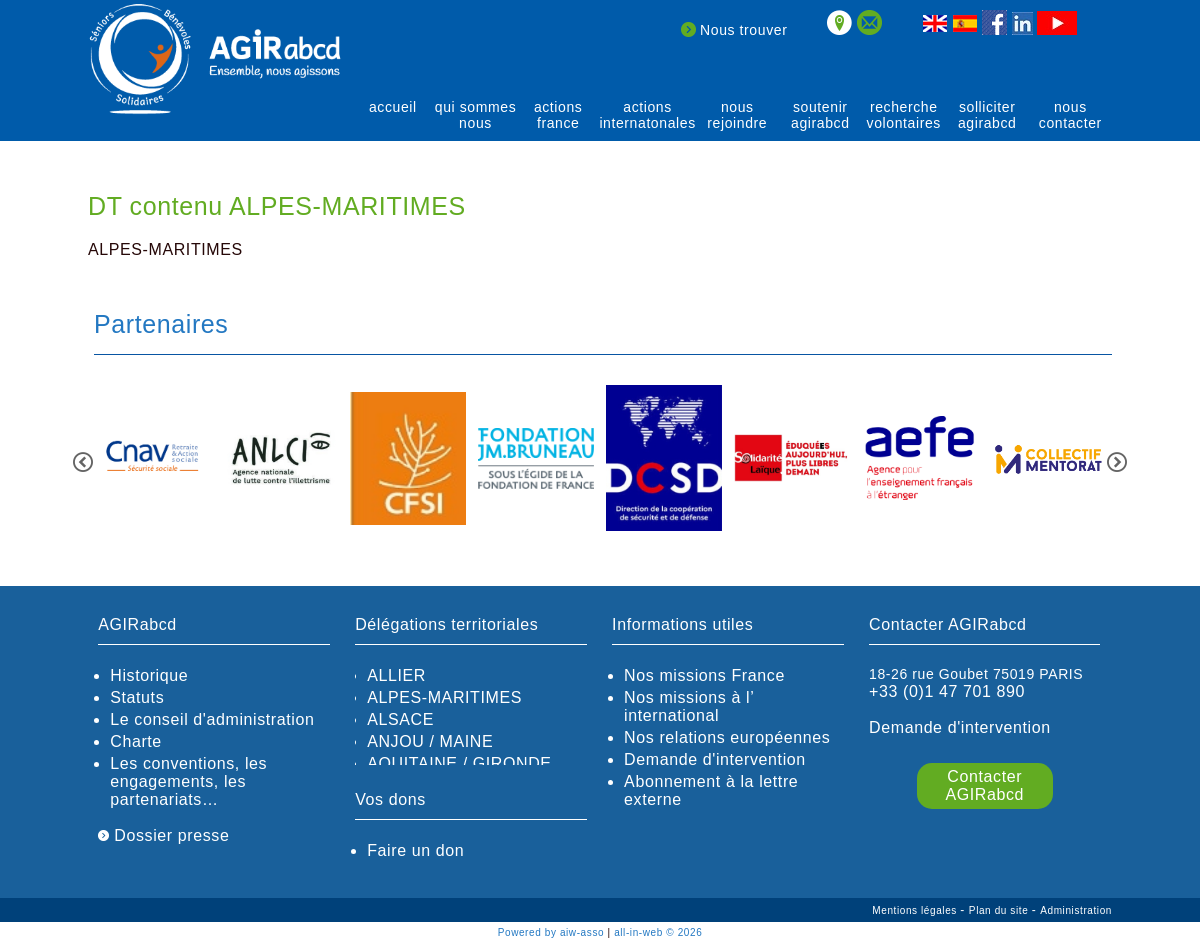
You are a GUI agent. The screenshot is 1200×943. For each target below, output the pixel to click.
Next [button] (1117, 462)
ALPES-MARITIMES (444, 697)
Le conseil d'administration (212, 719)
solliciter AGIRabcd (987, 115)
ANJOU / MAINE (430, 741)
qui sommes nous (475, 115)
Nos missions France (704, 675)
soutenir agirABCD (820, 115)
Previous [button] (83, 462)
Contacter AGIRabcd (984, 785)
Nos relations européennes (727, 737)
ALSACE (400, 719)
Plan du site (1000, 910)
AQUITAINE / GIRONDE (459, 763)
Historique (149, 675)
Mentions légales (916, 910)
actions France (558, 115)
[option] (152, 459)
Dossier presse (163, 835)
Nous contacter (1070, 115)
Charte (136, 741)
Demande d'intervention (715, 759)
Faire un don (415, 850)
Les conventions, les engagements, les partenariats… (188, 781)
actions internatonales (647, 115)
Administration (1076, 910)
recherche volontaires (904, 115)
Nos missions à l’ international (689, 706)
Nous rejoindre (737, 115)
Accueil (393, 107)
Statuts (137, 697)
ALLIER (396, 675)
